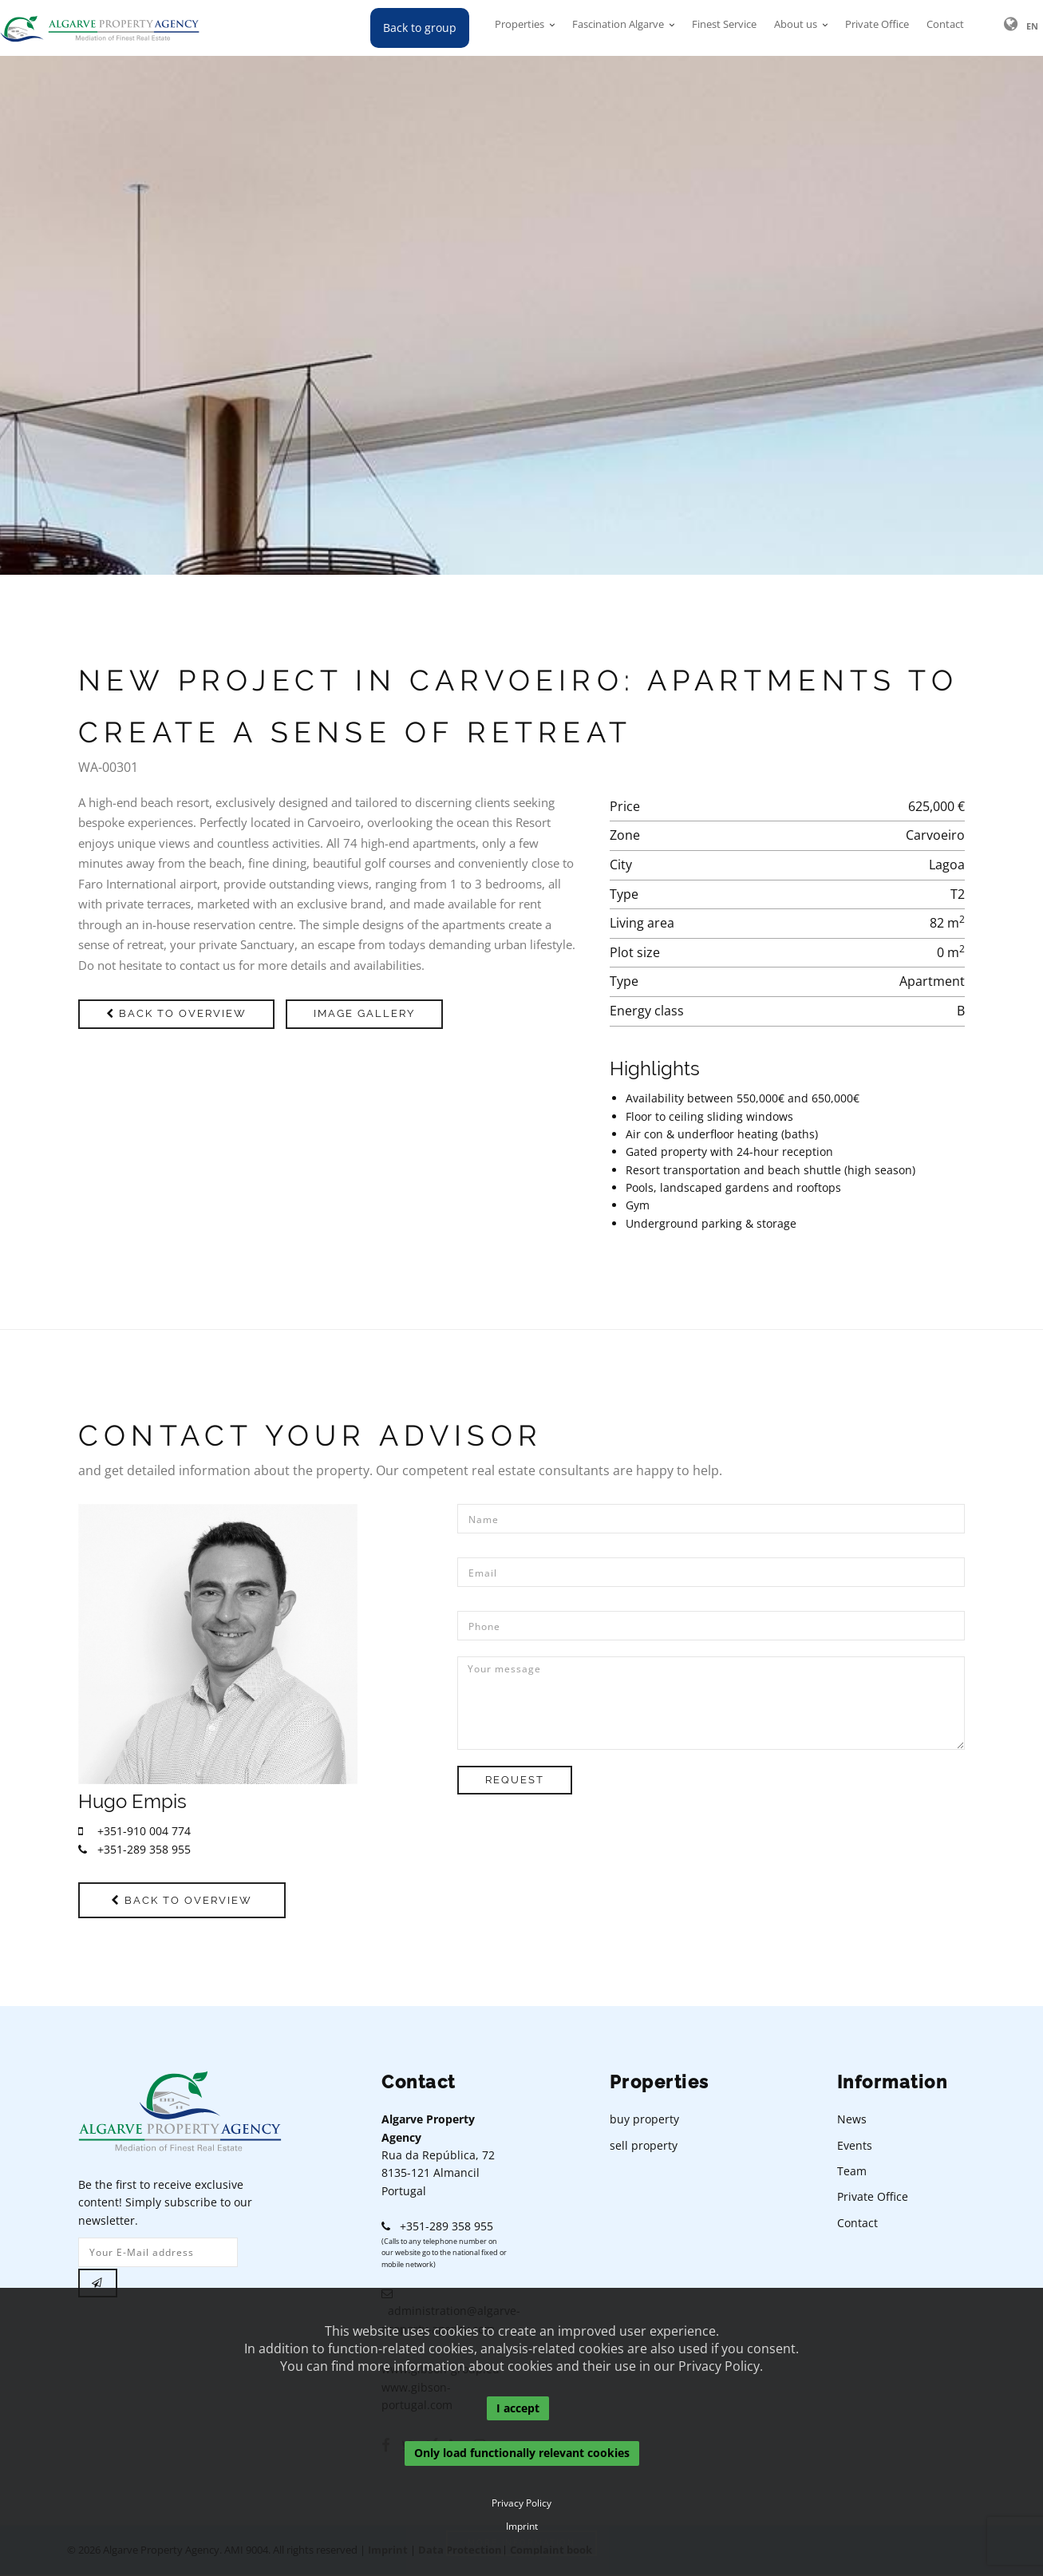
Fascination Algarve (618, 28)
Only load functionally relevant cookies (522, 2453)
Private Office (877, 28)
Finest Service (724, 28)
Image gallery (374, 1013)
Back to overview (179, 1013)
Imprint (522, 2526)
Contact (945, 28)
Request (517, 1780)
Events (854, 2147)
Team (852, 2173)
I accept (517, 2408)
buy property (644, 2121)
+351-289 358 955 (134, 1849)
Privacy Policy (521, 2503)
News (852, 2121)
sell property (644, 2147)
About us (795, 28)
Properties (519, 28)
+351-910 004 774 (134, 1830)
